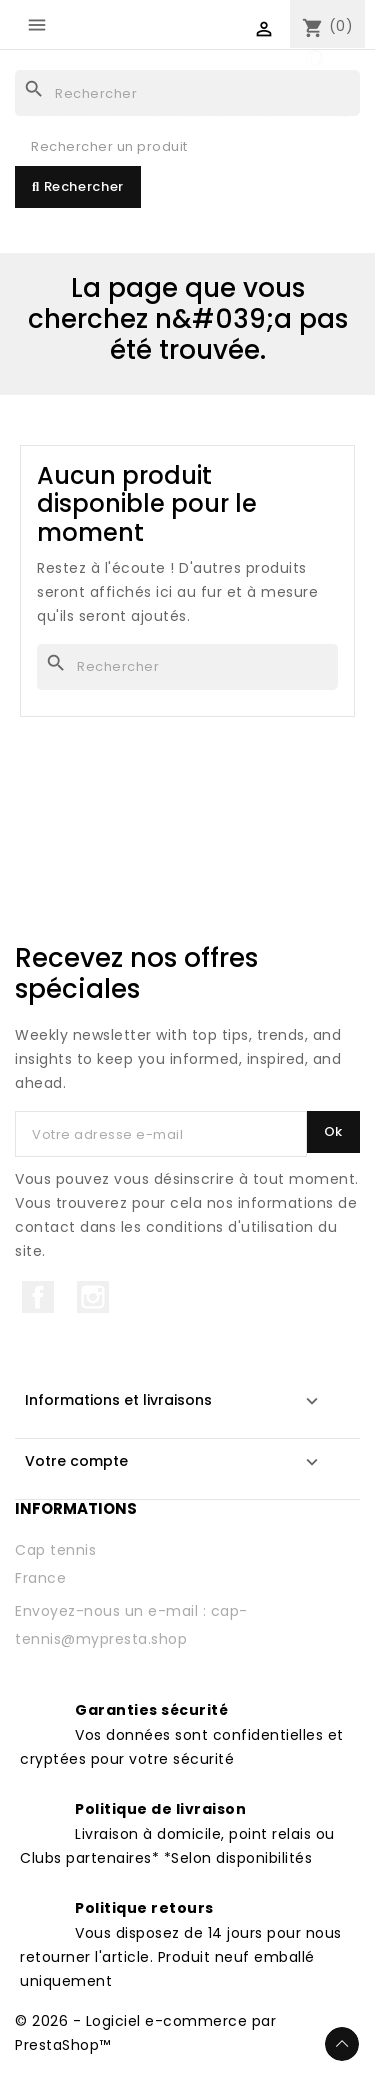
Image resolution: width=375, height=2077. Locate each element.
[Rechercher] (187, 93)
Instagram (93, 1297)
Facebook (38, 1297)
